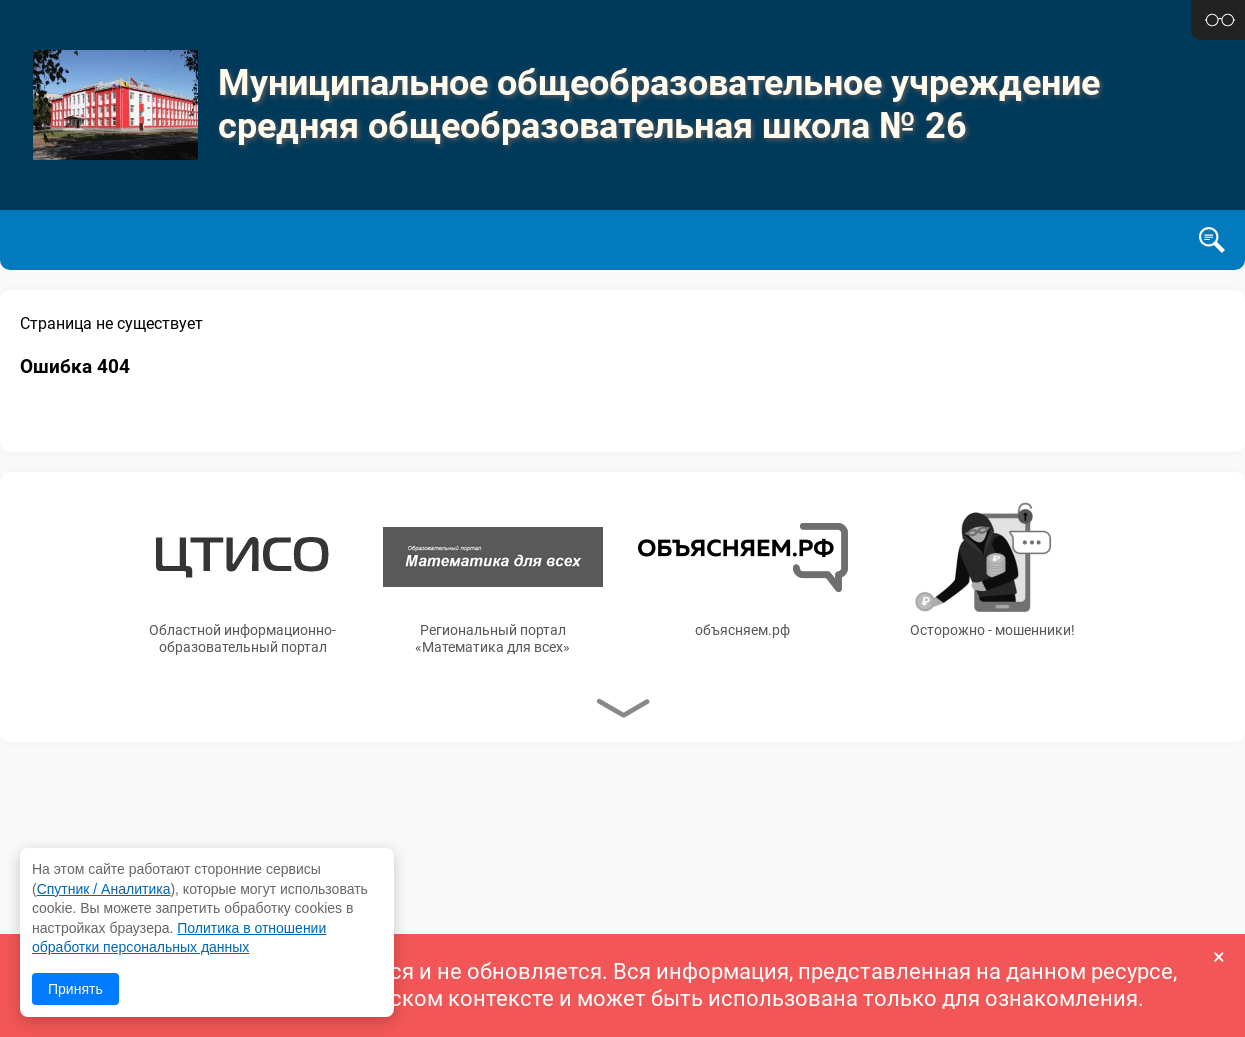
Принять (75, 989)
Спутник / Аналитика (104, 889)
